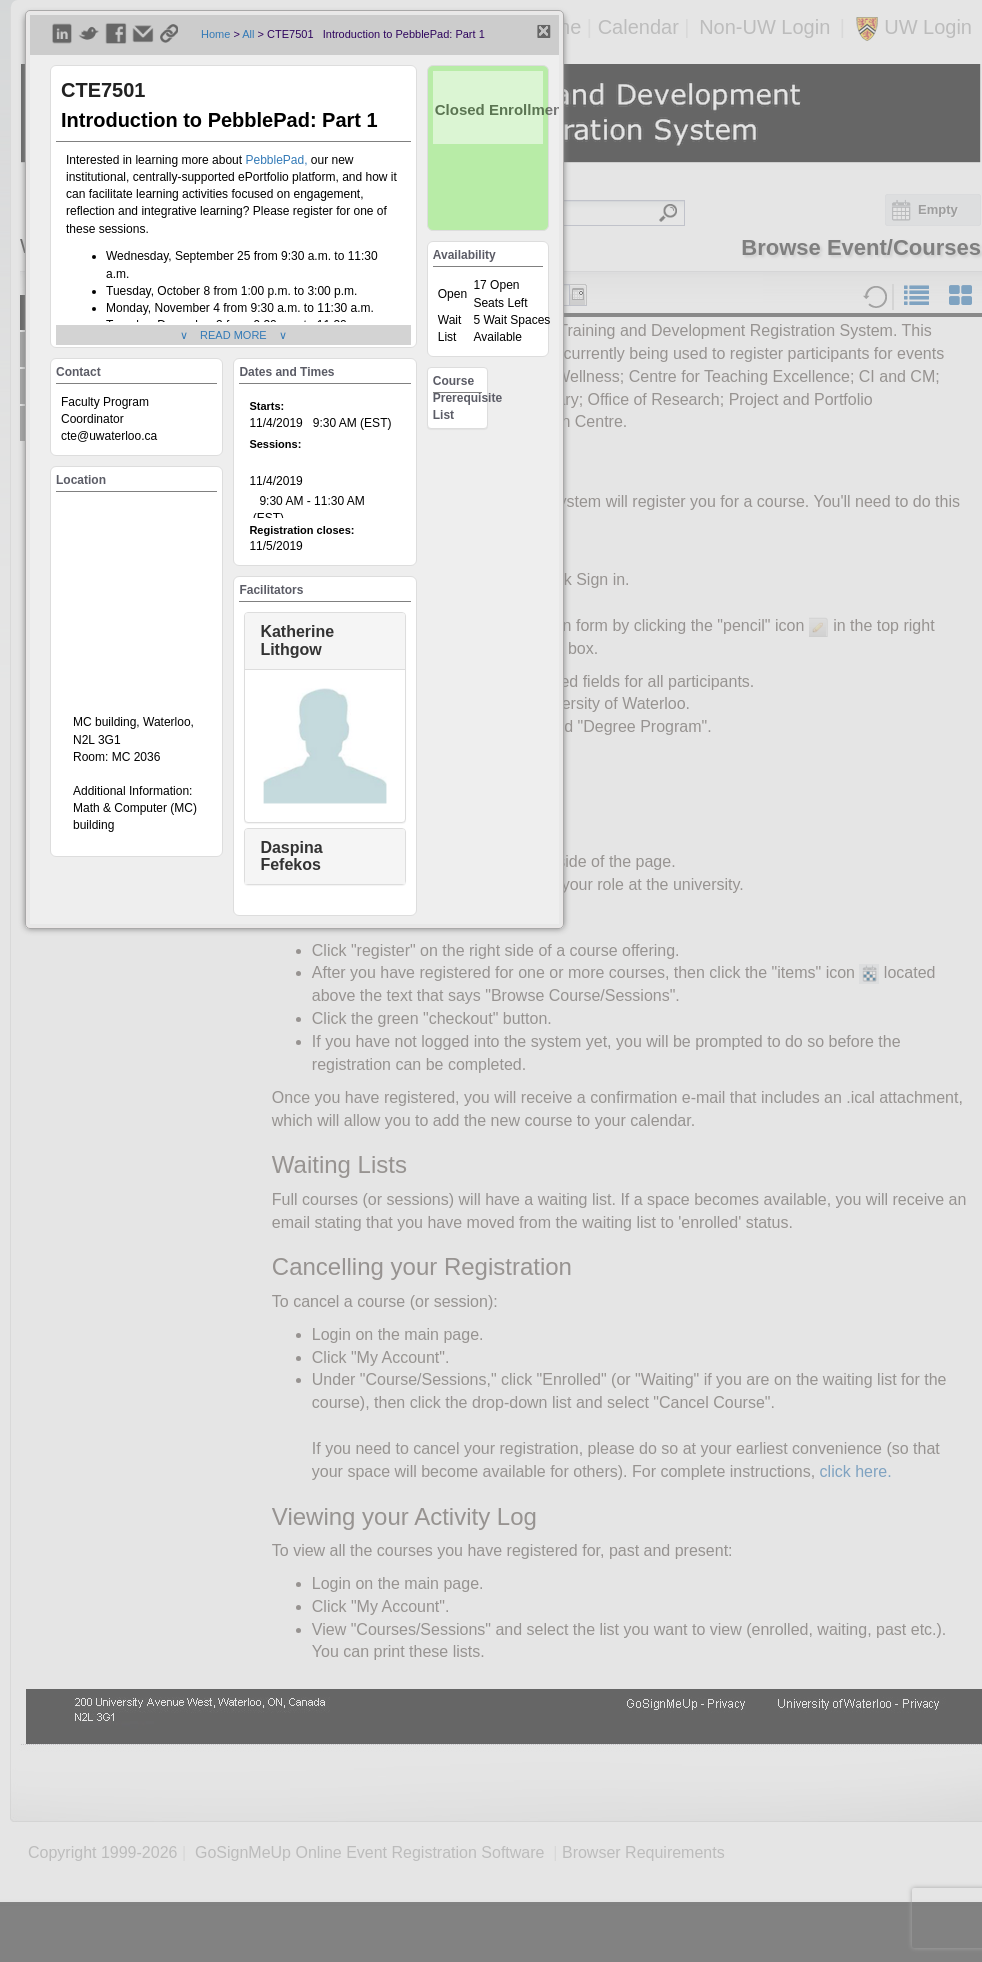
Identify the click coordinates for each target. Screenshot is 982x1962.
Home (215, 34)
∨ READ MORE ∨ (233, 335)
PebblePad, (277, 160)
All (248, 34)
